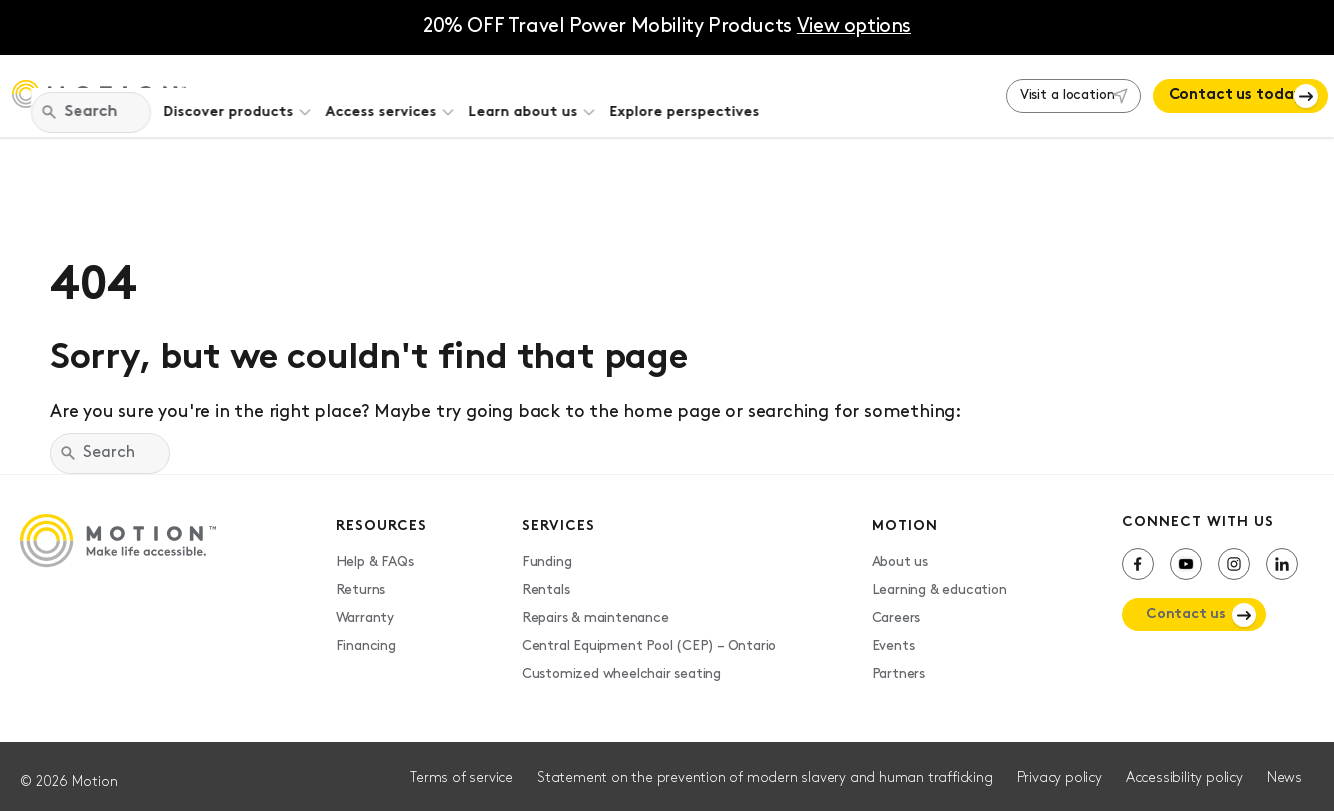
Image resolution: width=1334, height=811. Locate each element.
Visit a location (1025, 90)
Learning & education (939, 579)
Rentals (546, 579)
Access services (547, 90)
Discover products (395, 90)
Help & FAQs (375, 551)
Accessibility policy (1184, 767)
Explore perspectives (851, 90)
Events (893, 635)
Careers (896, 607)
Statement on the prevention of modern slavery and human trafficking (765, 767)
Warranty (365, 607)
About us (900, 551)
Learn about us (689, 90)
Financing (366, 635)
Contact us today (1218, 90)
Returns (361, 579)
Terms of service (461, 767)
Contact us (1186, 603)
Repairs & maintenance (595, 607)
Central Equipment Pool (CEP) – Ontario (649, 635)
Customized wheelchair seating (621, 663)
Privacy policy (1059, 767)
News (1284, 767)
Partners (898, 663)
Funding (547, 551)
